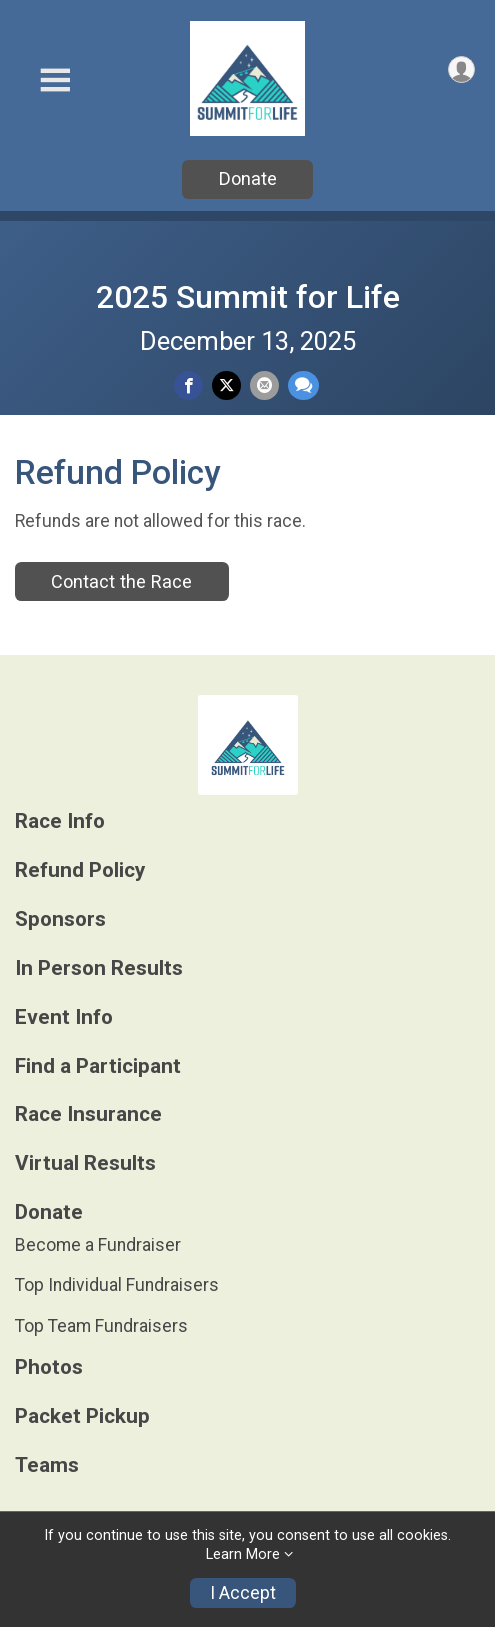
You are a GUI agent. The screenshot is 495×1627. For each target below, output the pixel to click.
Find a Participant (98, 1066)
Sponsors (60, 919)
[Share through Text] (303, 385)
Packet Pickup (82, 1416)
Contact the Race (121, 581)
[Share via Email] (264, 385)
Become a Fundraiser (98, 1245)
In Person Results (99, 968)
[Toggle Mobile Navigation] (55, 80)
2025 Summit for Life (248, 297)
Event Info (64, 1017)
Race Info (60, 821)
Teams (47, 1465)
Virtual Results (85, 1163)
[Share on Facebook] (188, 385)
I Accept (243, 1593)
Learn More (243, 1554)
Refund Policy (80, 870)
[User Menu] (461, 69)
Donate (248, 178)
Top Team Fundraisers (101, 1326)
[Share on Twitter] (226, 385)
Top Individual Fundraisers (117, 1285)
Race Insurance (88, 1114)
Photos (49, 1367)
